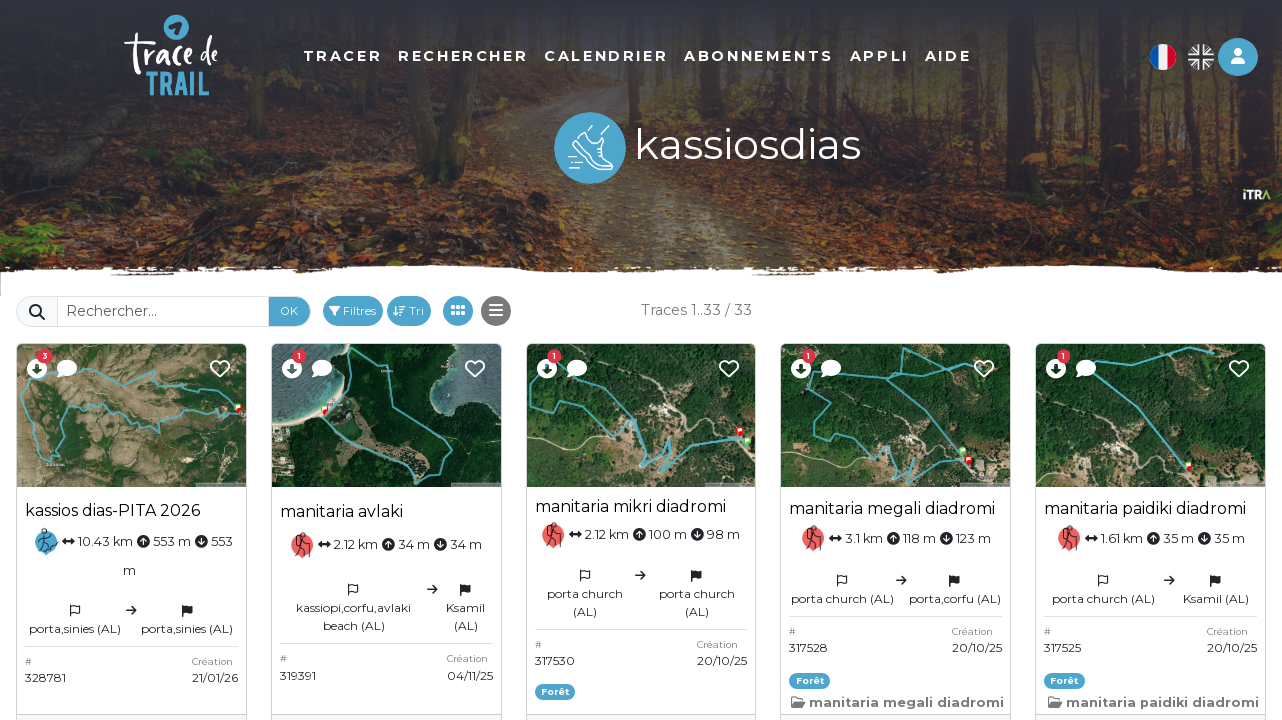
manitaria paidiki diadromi (1145, 508)
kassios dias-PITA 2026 (112, 510)
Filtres (352, 311)
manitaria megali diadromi (892, 508)
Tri (408, 311)
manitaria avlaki (341, 511)
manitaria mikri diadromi (630, 506)
